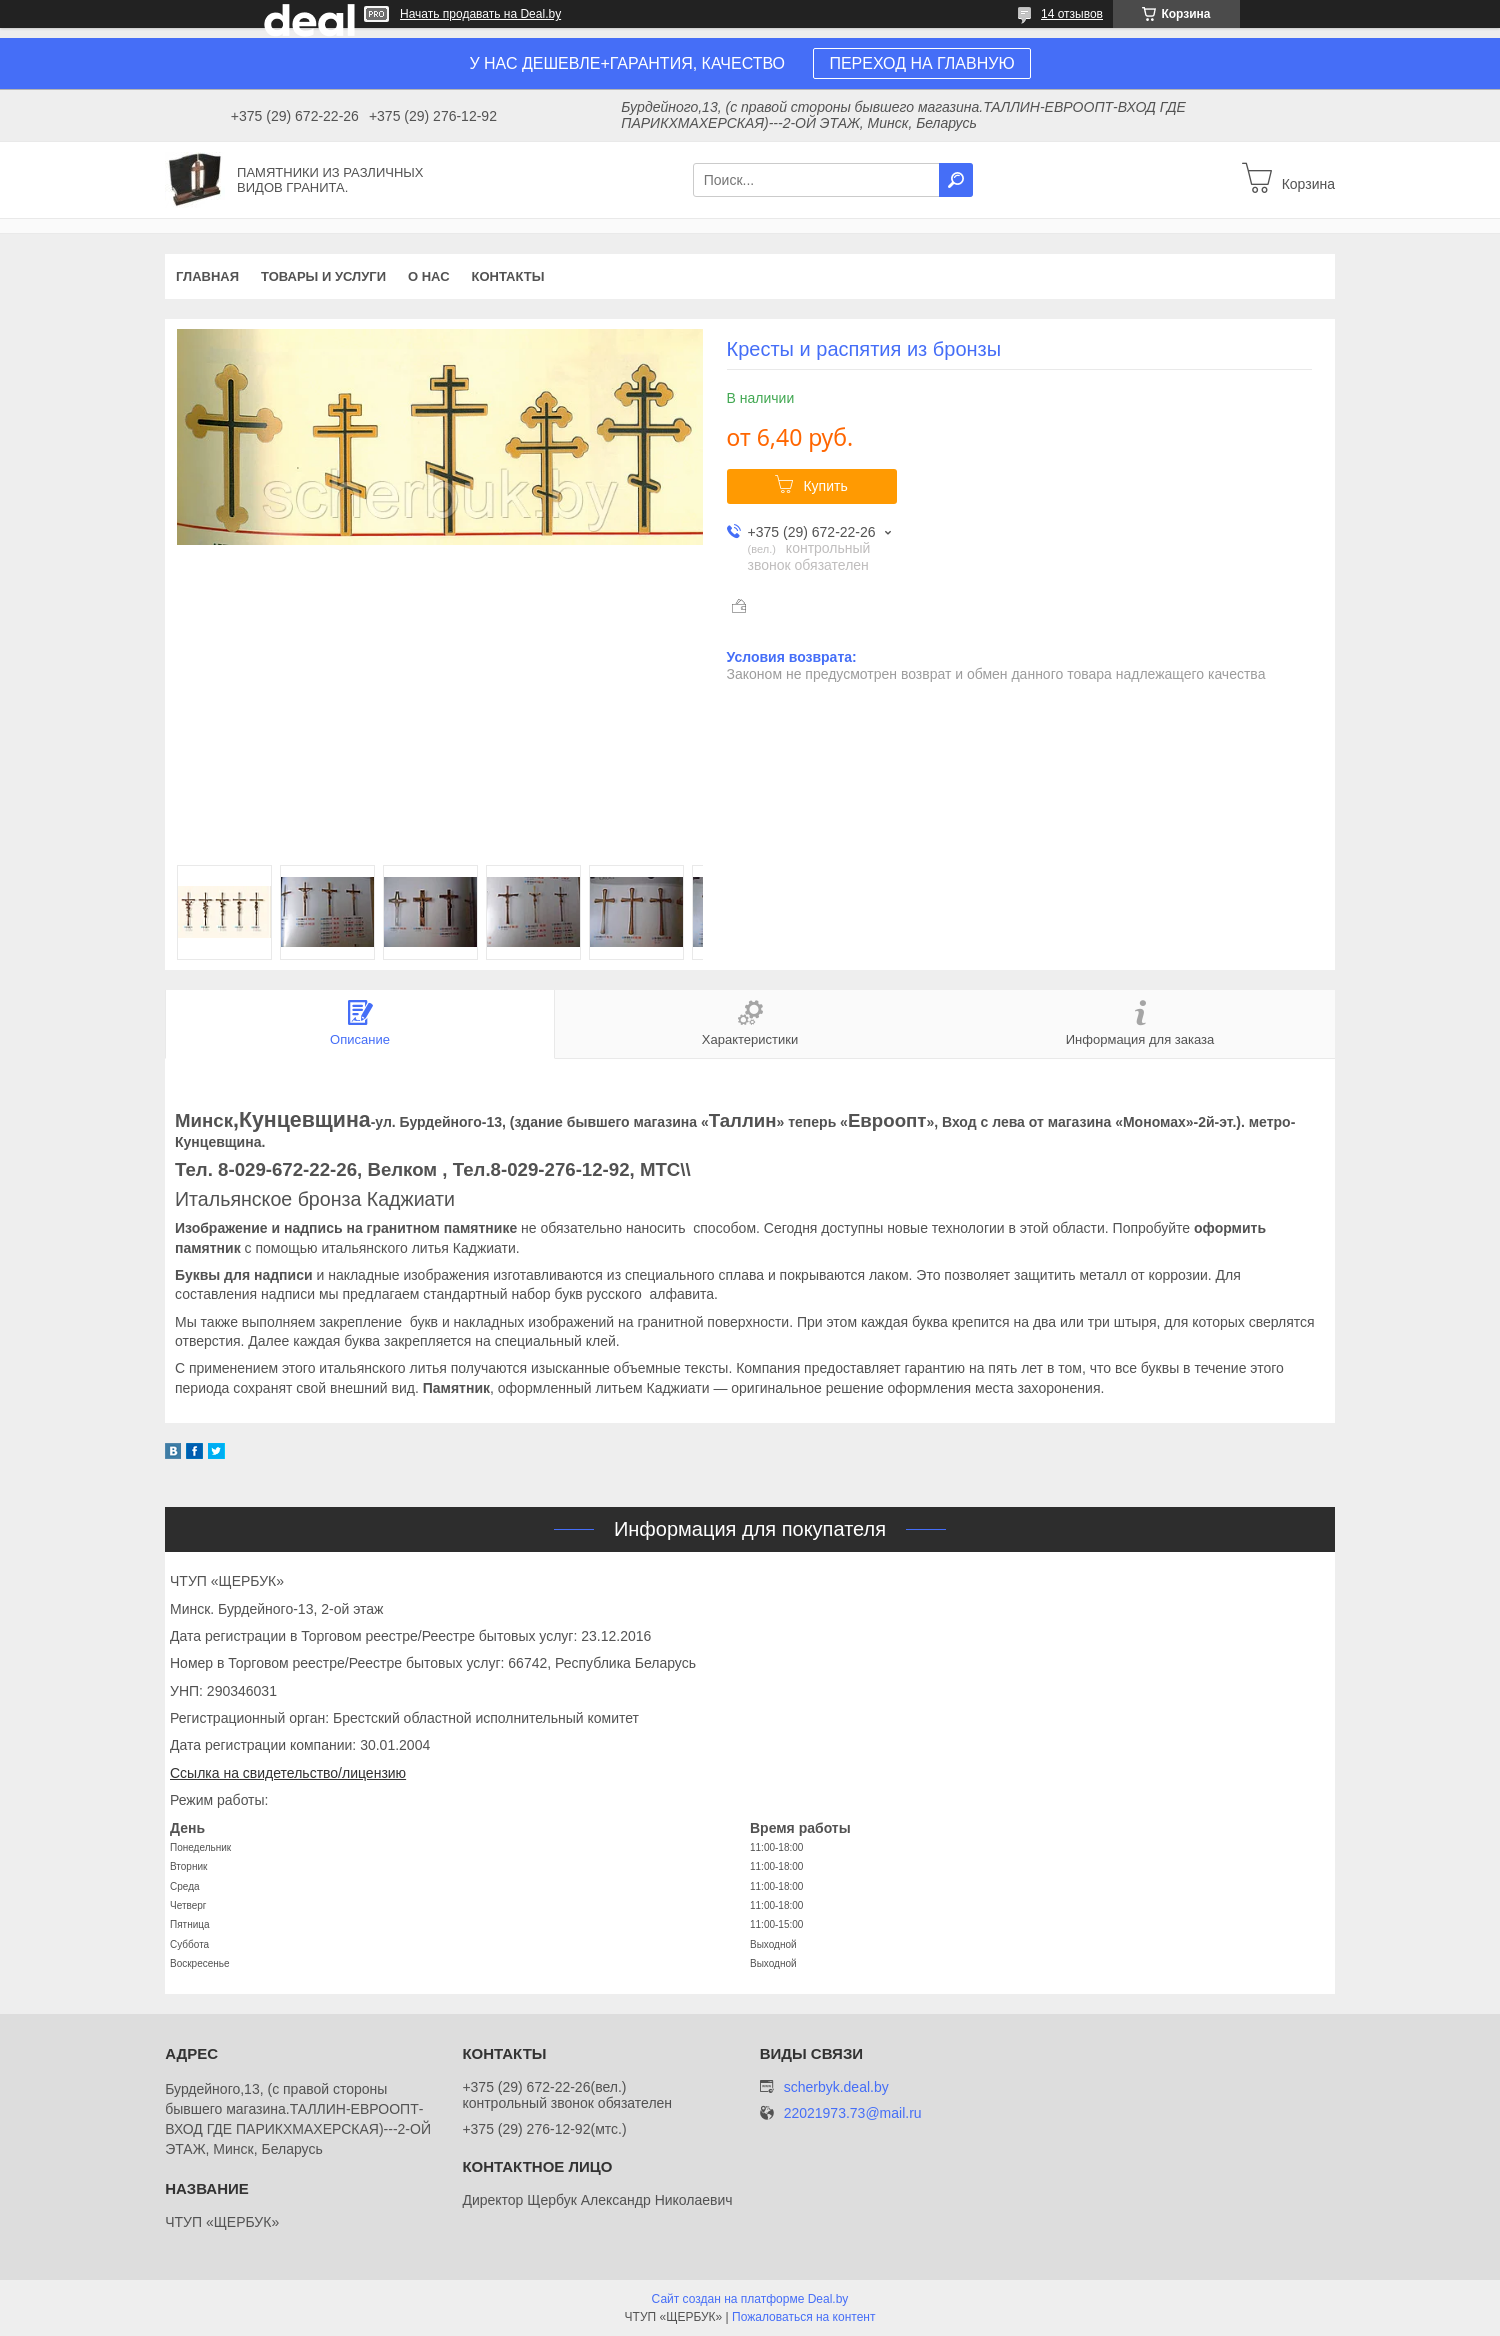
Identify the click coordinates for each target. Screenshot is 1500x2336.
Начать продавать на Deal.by (480, 14)
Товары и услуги (323, 276)
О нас (429, 276)
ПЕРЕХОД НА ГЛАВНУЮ (921, 63)
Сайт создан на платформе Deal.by (750, 2299)
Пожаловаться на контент (803, 2317)
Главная (207, 276)
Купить (825, 486)
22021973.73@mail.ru (853, 2113)
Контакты (508, 276)
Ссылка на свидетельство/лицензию (288, 1773)
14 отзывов (1072, 14)
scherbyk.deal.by (836, 2087)
